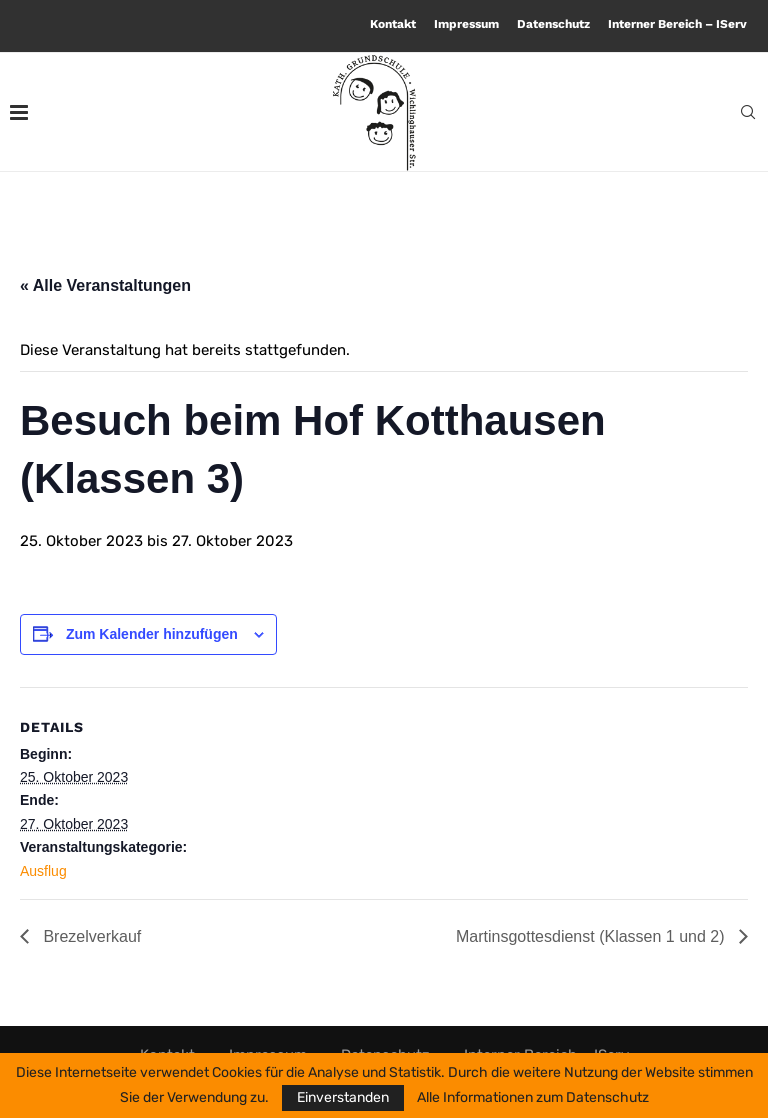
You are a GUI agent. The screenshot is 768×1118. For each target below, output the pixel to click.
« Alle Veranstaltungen (105, 285)
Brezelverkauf (90, 936)
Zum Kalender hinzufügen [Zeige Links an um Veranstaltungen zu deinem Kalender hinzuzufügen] (152, 634)
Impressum (466, 24)
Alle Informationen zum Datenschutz (533, 1098)
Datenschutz (553, 24)
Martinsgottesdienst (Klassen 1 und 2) (592, 936)
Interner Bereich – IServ (677, 24)
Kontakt (393, 24)
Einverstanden (343, 1097)
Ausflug (43, 871)
